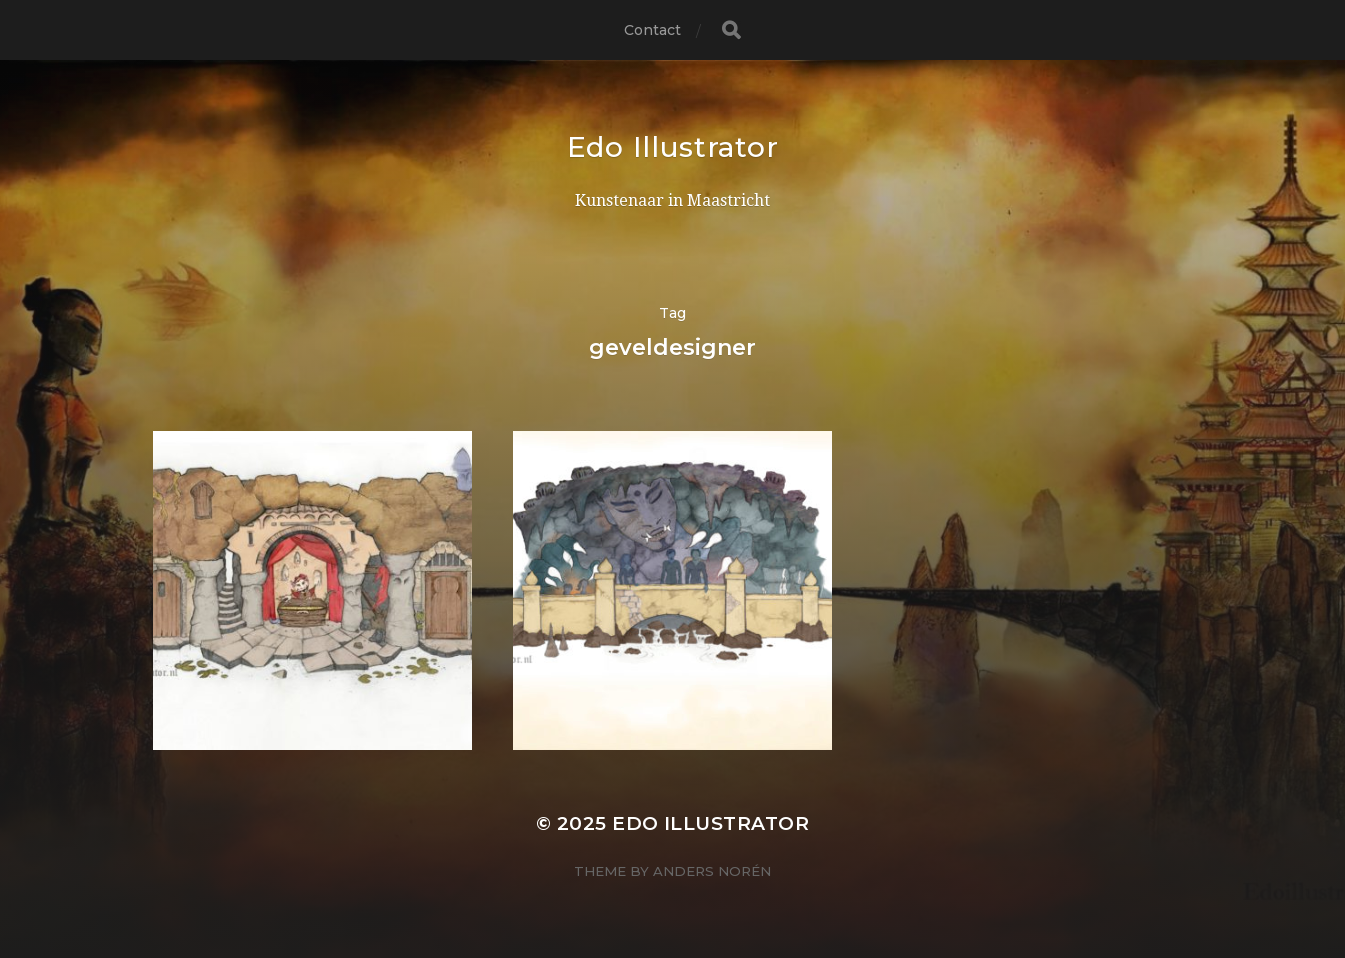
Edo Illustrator (673, 147)
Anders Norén (712, 871)
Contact (653, 30)
